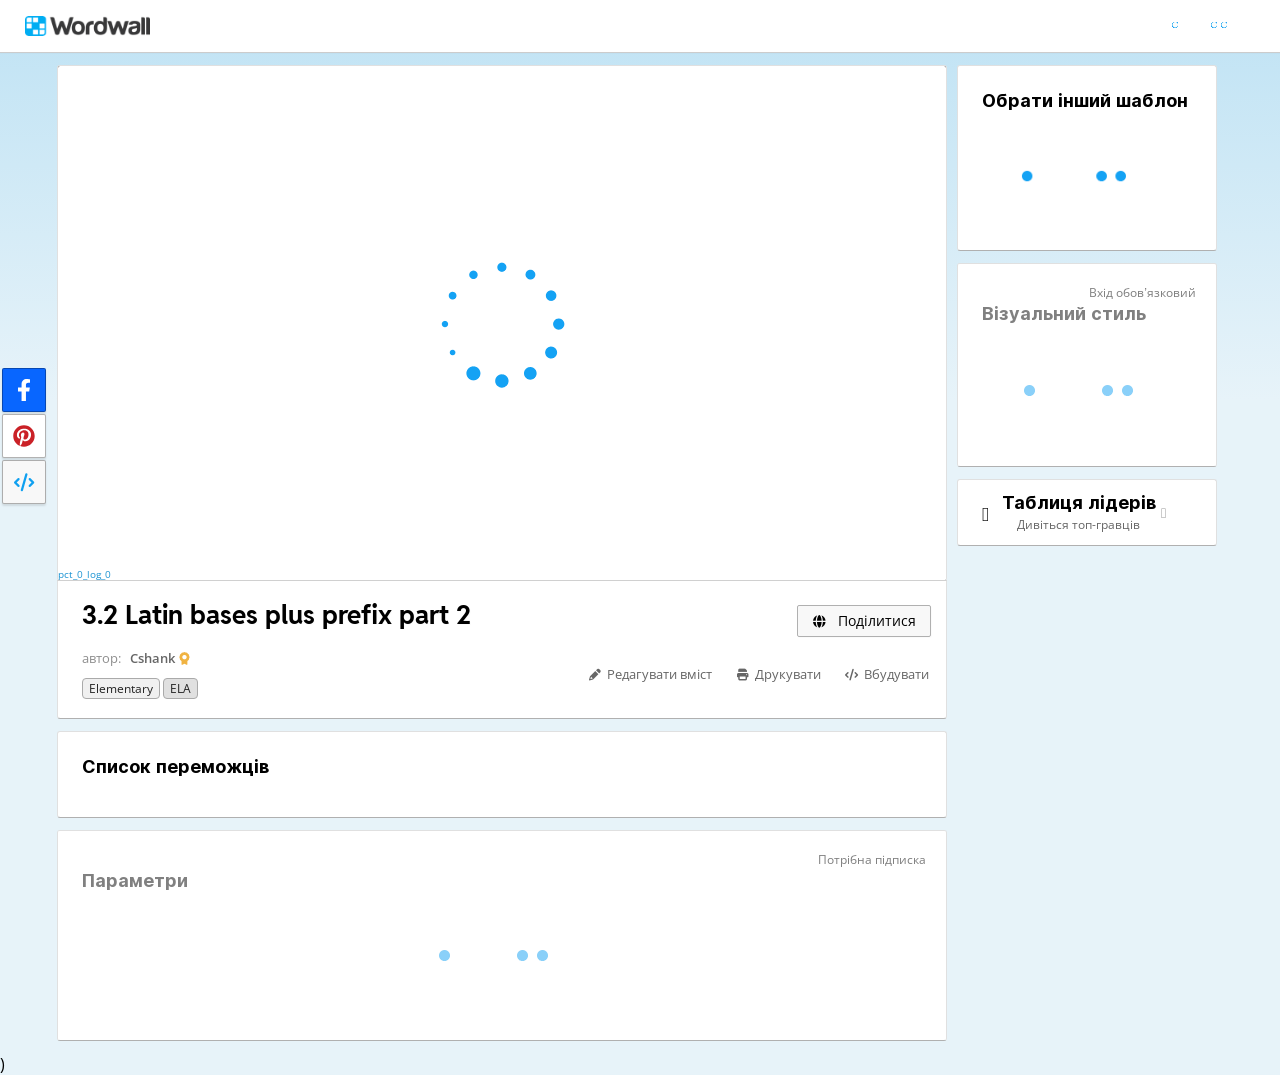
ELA (180, 688)
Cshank (152, 658)
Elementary (121, 688)
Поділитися (864, 620)
